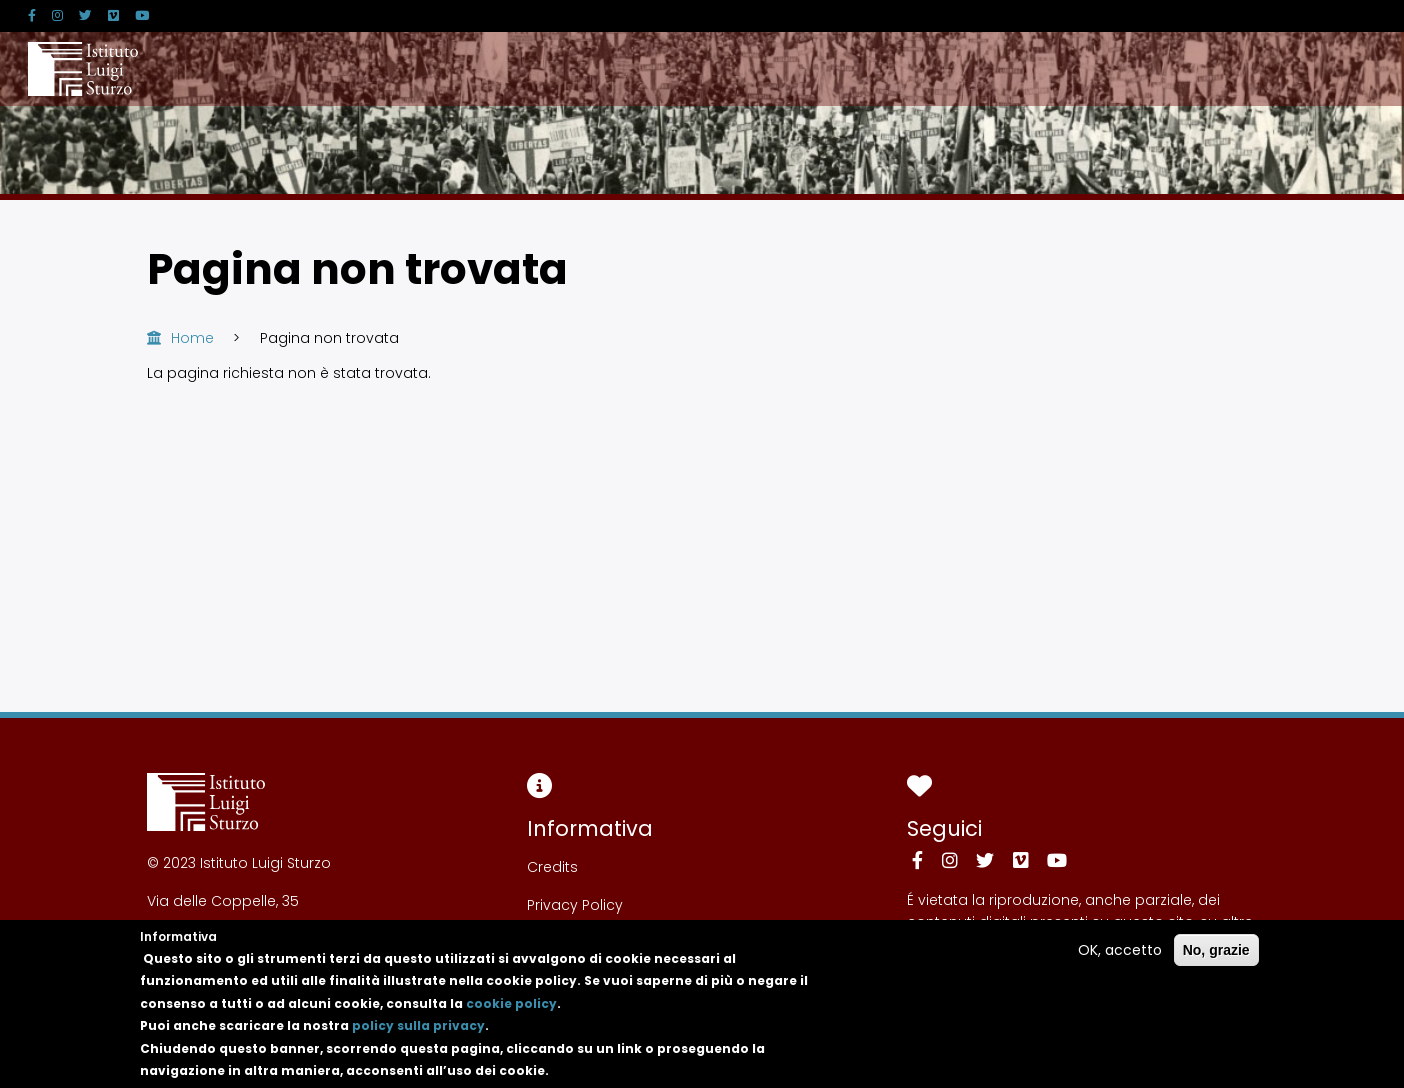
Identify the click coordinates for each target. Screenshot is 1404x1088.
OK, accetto (1120, 960)
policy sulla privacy (418, 1036)
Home (192, 338)
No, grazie (1216, 960)
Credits (552, 867)
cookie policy (511, 1013)
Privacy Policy (575, 905)
